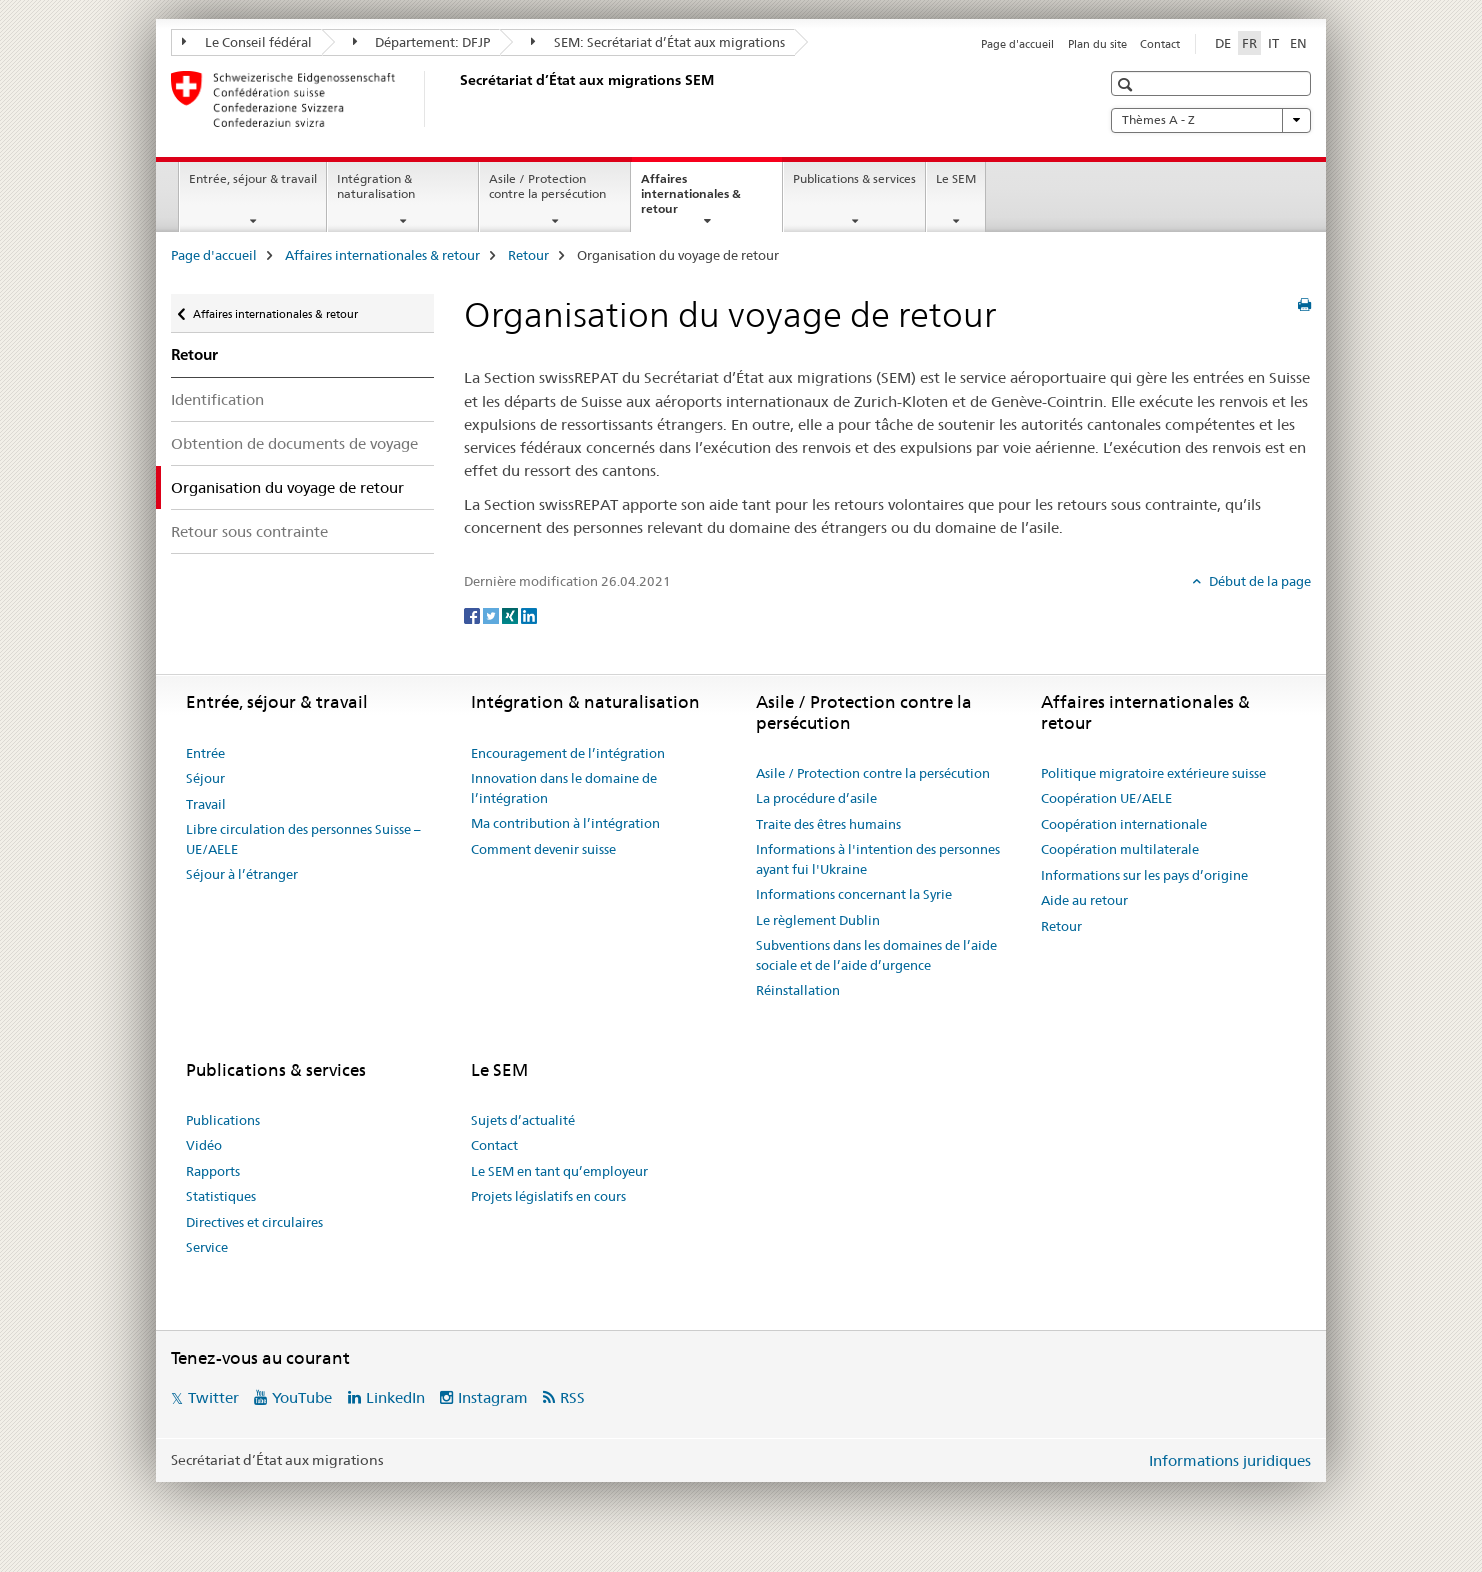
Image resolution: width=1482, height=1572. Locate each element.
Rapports (213, 1171)
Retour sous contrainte (249, 531)
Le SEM (956, 178)
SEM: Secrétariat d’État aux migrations (658, 42)
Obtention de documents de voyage (294, 443)
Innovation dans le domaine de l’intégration (564, 788)
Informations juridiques (1230, 1460)
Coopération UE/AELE (1106, 798)
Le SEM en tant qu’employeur (559, 1171)
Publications (223, 1120)
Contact (1160, 44)
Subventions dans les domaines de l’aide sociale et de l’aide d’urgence (876, 955)
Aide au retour (1084, 900)
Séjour (205, 778)
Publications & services (854, 178)
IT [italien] (1273, 43)
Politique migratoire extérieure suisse (1153, 773)
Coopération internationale (1124, 824)
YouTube (302, 1397)
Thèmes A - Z (1211, 120)
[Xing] (511, 614)
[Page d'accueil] (456, 99)
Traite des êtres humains (828, 824)
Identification (217, 399)
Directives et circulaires (254, 1222)
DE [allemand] (1223, 43)
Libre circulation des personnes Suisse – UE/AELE (303, 839)
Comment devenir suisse (543, 849)
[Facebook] (473, 614)
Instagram (493, 1397)
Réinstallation (798, 990)
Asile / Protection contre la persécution (547, 186)
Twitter (213, 1397)
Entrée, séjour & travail (253, 178)
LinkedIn (395, 1397)
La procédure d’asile (816, 798)
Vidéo (204, 1145)
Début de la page (1258, 581)
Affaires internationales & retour (691, 200)
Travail (206, 804)
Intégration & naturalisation (376, 186)
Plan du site (1097, 44)
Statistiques (221, 1196)
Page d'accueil (1017, 44)
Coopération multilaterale (1120, 849)
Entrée (205, 753)
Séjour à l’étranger (242, 874)
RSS (572, 1397)
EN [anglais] (1298, 43)
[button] (1127, 84)
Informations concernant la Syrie (854, 894)
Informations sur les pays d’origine (1144, 875)
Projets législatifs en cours (548, 1196)
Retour (528, 255)
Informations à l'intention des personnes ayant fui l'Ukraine (878, 859)
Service (207, 1247)
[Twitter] (492, 614)
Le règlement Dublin (818, 920)
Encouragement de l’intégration (568, 753)
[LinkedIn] (529, 614)
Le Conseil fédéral (247, 42)
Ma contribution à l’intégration (565, 823)
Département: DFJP (422, 42)
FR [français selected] (1249, 43)
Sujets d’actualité (523, 1120)
